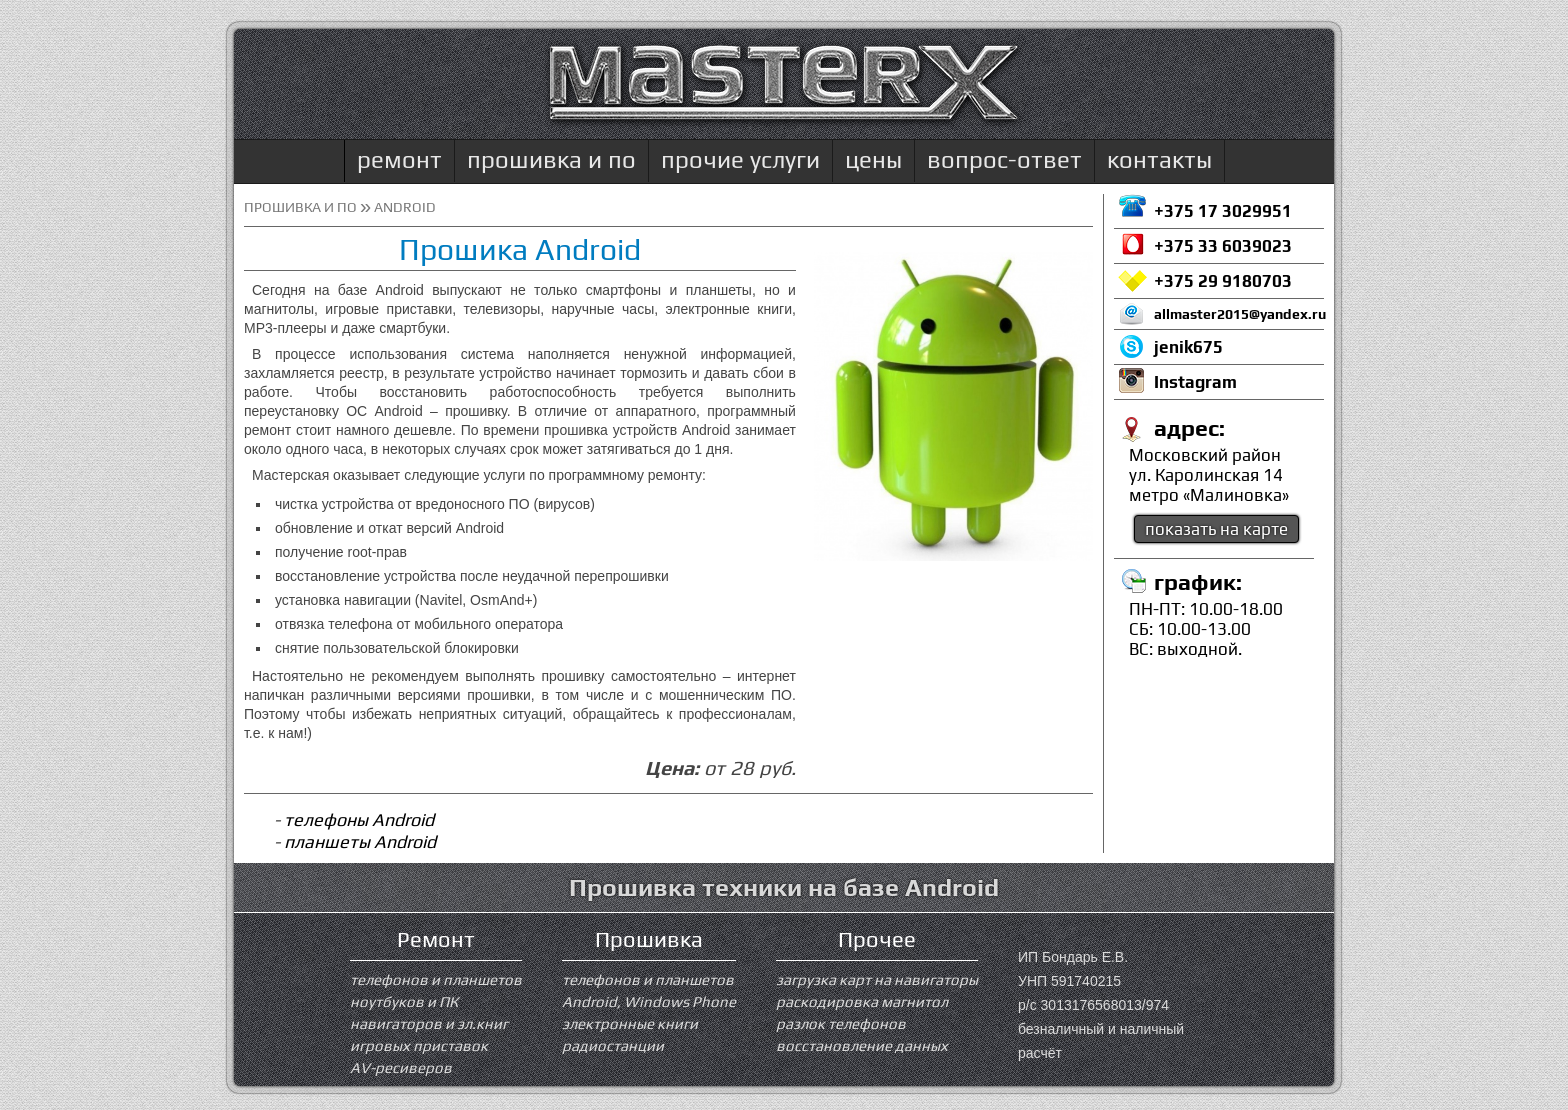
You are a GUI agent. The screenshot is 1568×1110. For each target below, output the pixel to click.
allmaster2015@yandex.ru (1239, 314)
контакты (1159, 159)
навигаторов (396, 1023)
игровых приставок (419, 1045)
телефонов (389, 979)
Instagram (1195, 382)
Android (589, 1001)
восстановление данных (862, 1045)
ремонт (399, 159)
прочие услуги (740, 159)
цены (873, 159)
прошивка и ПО (300, 207)
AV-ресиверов (401, 1067)
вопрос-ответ (1004, 159)
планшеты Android (360, 841)
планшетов (482, 979)
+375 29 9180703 (1223, 281)
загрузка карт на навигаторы (877, 979)
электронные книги (630, 1023)
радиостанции (613, 1045)
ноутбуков (387, 1001)
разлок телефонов (841, 1023)
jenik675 (1188, 347)
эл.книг (482, 1023)
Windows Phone (680, 1001)
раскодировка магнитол (862, 1001)
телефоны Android (359, 819)
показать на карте (1216, 529)
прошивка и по (551, 159)
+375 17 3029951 (1223, 211)
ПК (448, 1001)
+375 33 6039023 (1223, 246)
